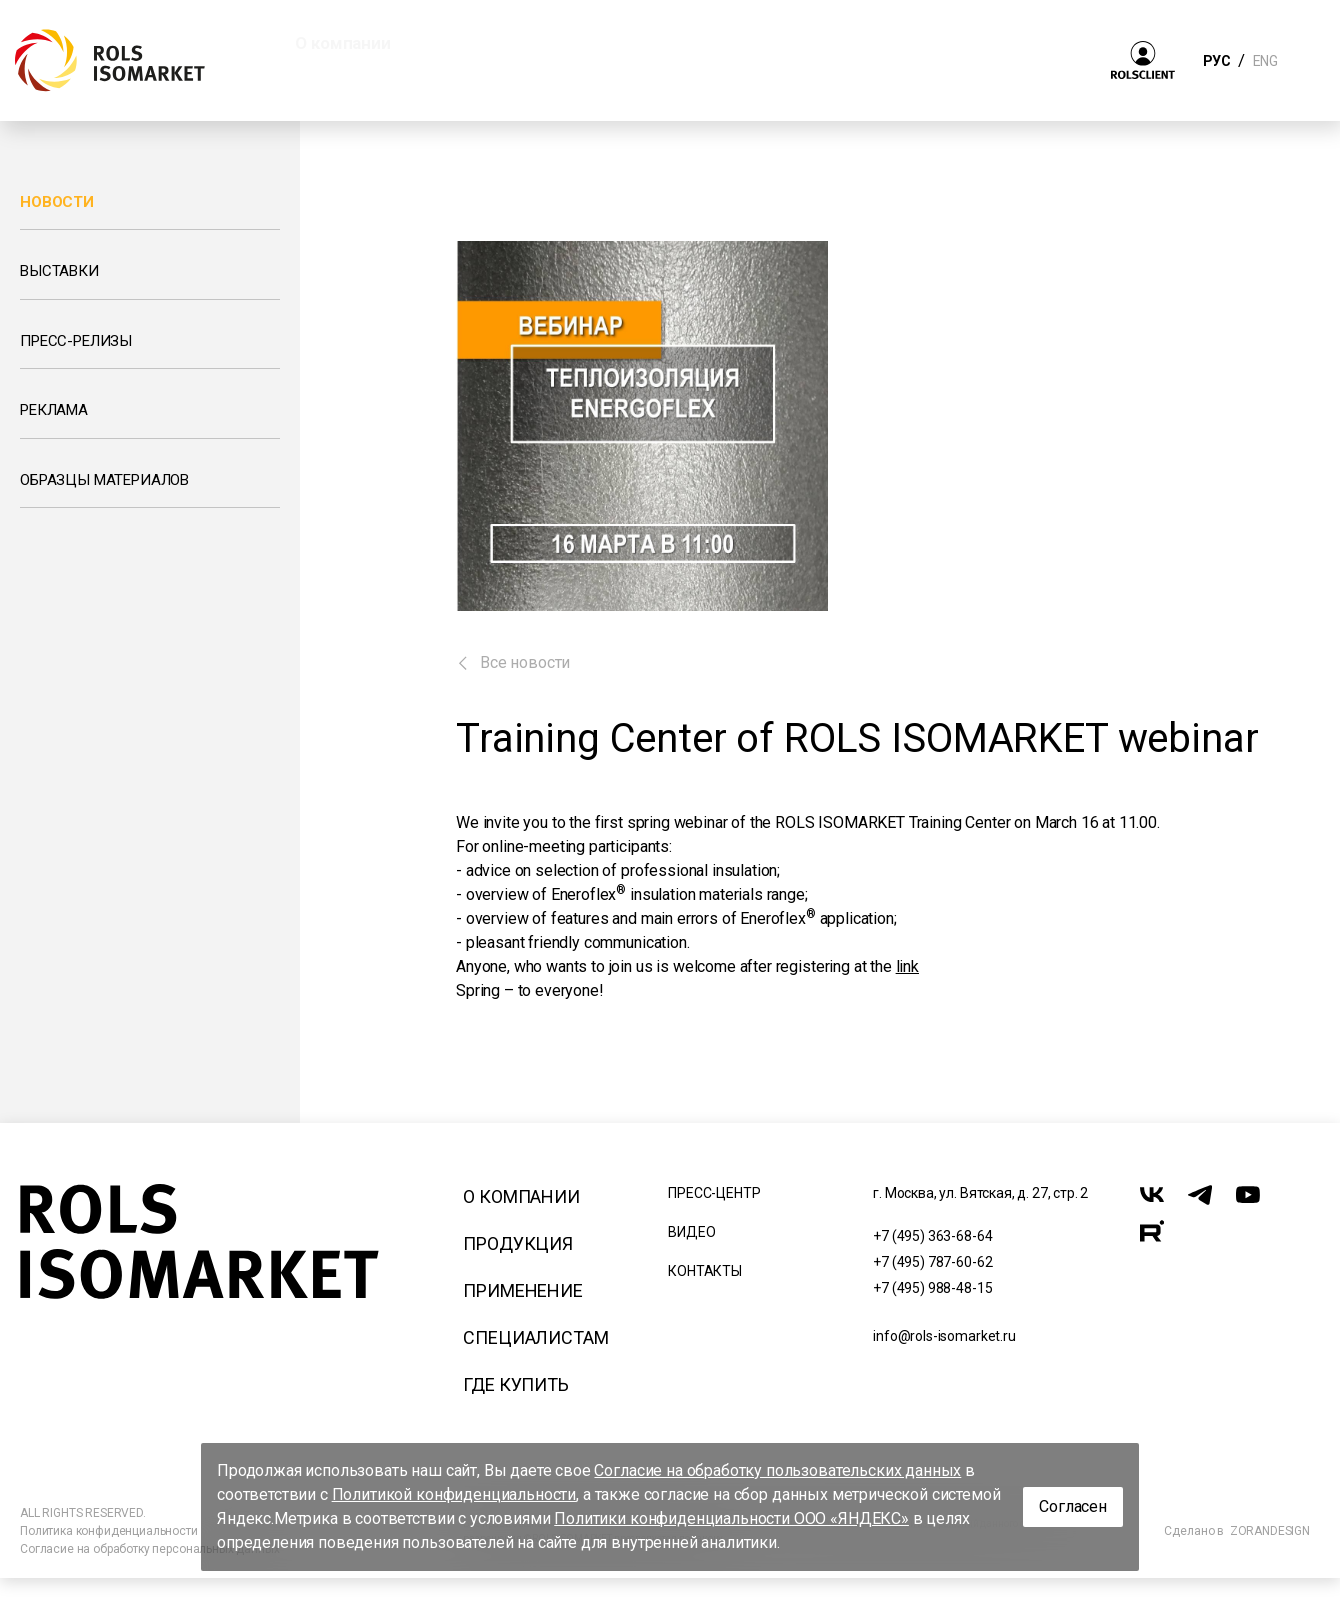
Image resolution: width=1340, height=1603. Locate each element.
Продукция (518, 1243)
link (907, 966)
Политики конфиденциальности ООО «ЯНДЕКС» (731, 1518)
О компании (521, 1196)
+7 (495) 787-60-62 (932, 1262)
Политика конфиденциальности (109, 1531)
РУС (1216, 61)
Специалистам (535, 1337)
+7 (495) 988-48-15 (932, 1288)
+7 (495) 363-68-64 (932, 1236)
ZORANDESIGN (1270, 1531)
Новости (57, 202)
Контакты (705, 1271)
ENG (1265, 61)
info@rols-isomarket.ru (944, 1336)
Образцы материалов (104, 480)
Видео (691, 1232)
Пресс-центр (714, 1193)
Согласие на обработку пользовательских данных (777, 1470)
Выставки (59, 271)
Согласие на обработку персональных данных (149, 1549)
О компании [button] (342, 43)
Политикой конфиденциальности (454, 1494)
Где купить (515, 1384)
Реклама (54, 410)
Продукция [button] (497, 43)
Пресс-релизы (76, 341)
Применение (522, 1290)
